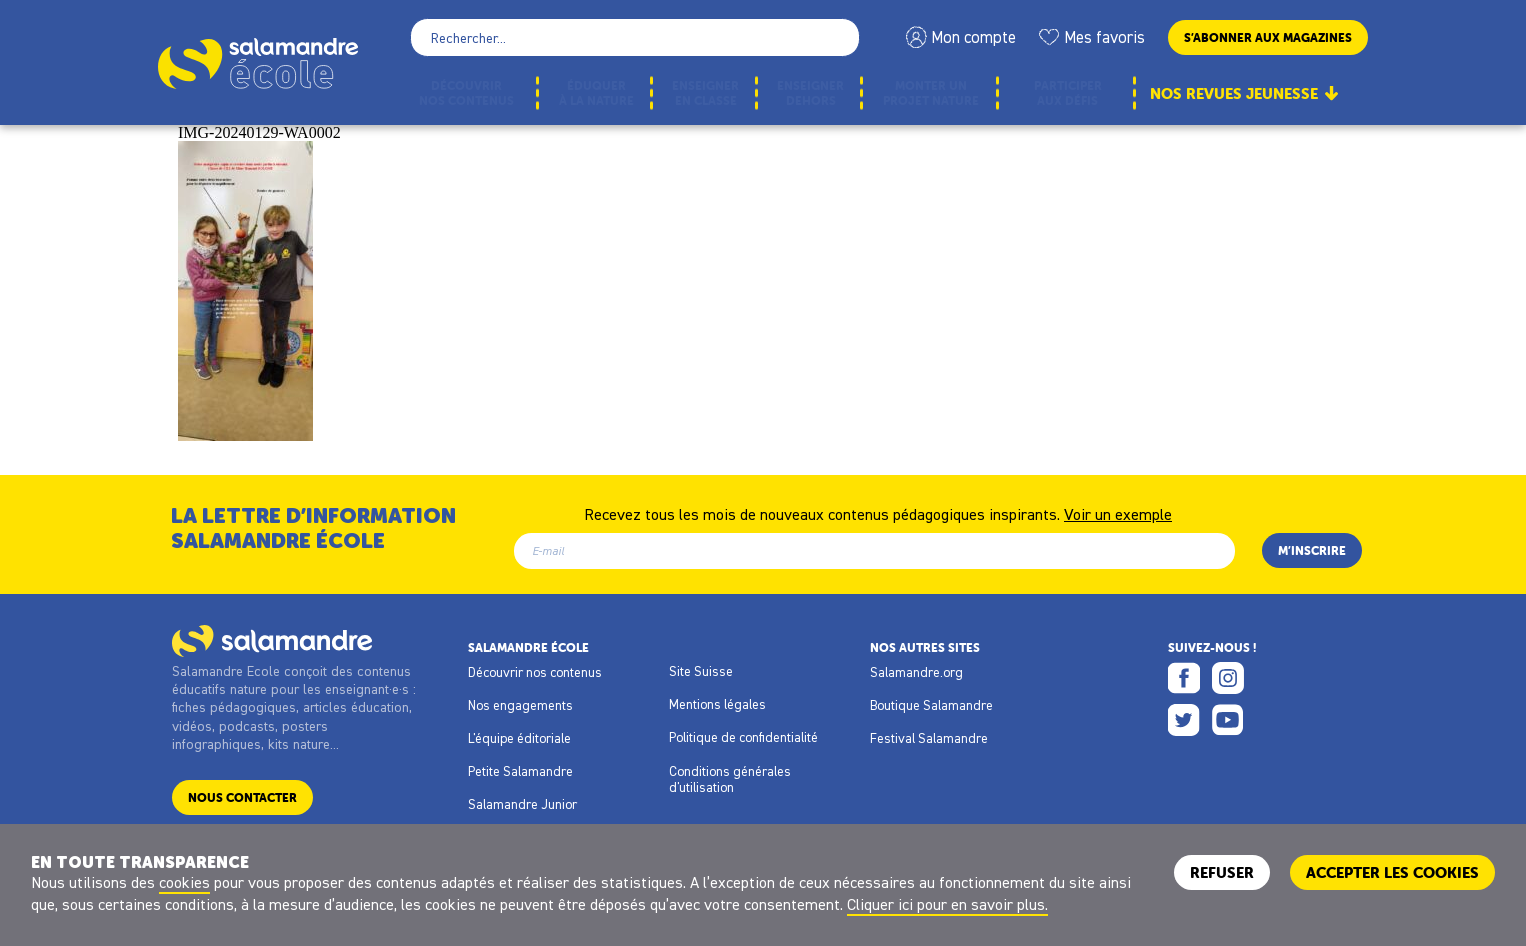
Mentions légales (717, 704)
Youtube (1228, 720)
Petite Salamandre (520, 771)
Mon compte (973, 37)
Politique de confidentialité (743, 737)
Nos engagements (520, 705)
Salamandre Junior (522, 804)
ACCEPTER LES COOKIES (1392, 872)
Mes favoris (1104, 37)
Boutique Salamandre (931, 705)
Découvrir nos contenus (535, 672)
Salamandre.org (916, 672)
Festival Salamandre (929, 738)
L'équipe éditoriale (519, 738)
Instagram (1228, 678)
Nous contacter (242, 797)
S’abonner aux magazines (1268, 37)
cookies (184, 882)
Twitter (1184, 720)
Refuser (1222, 872)
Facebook (1184, 678)
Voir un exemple (1118, 513)
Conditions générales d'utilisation (730, 779)
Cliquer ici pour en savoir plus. (947, 904)
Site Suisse (701, 671)
